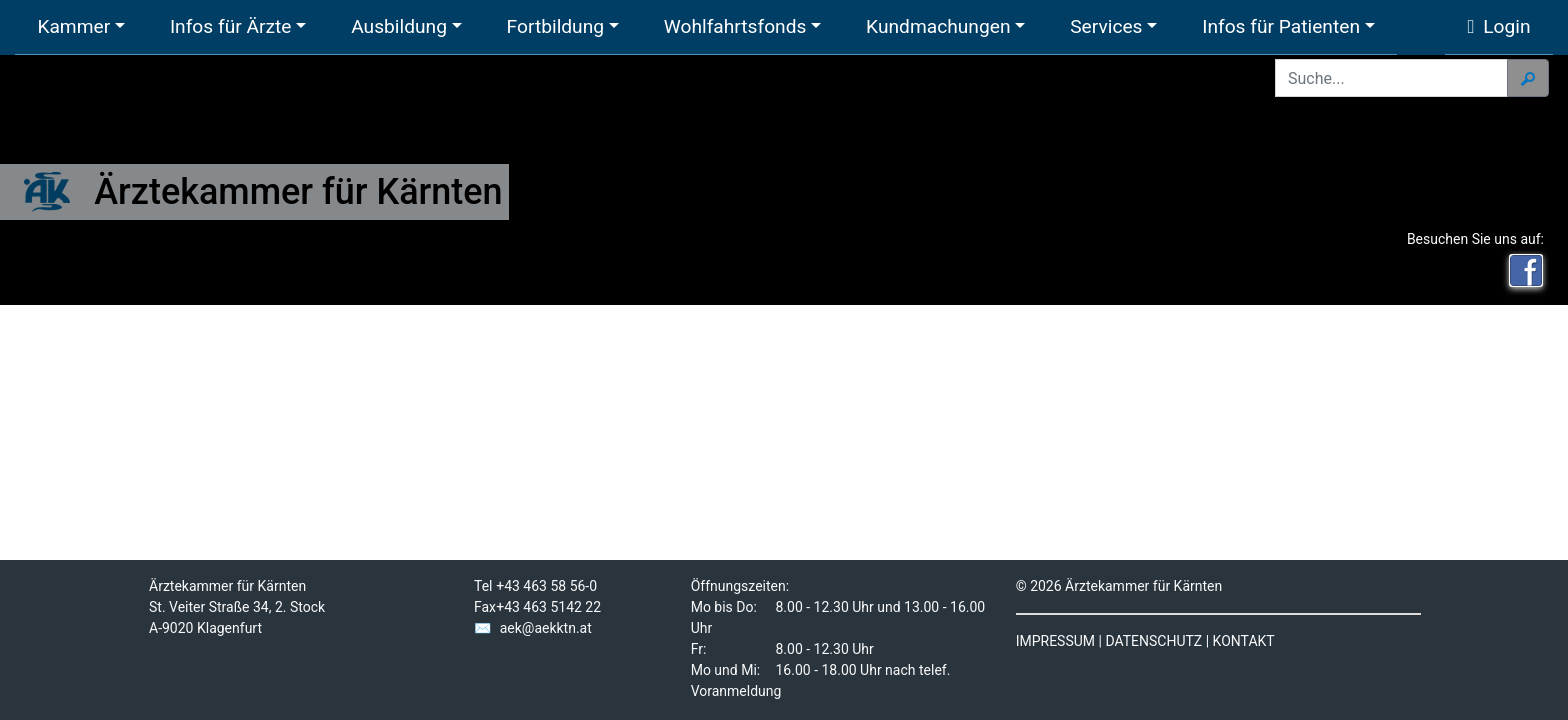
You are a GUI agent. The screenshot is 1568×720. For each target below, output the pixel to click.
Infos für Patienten (1281, 26)
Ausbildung (399, 26)
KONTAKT (1244, 641)
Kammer (73, 26)
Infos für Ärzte (231, 26)
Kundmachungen (938, 26)
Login (1499, 26)
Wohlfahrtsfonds (735, 26)
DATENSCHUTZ (1153, 641)
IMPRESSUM (1055, 641)
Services (1106, 26)
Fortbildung (555, 26)
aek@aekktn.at (546, 628)
